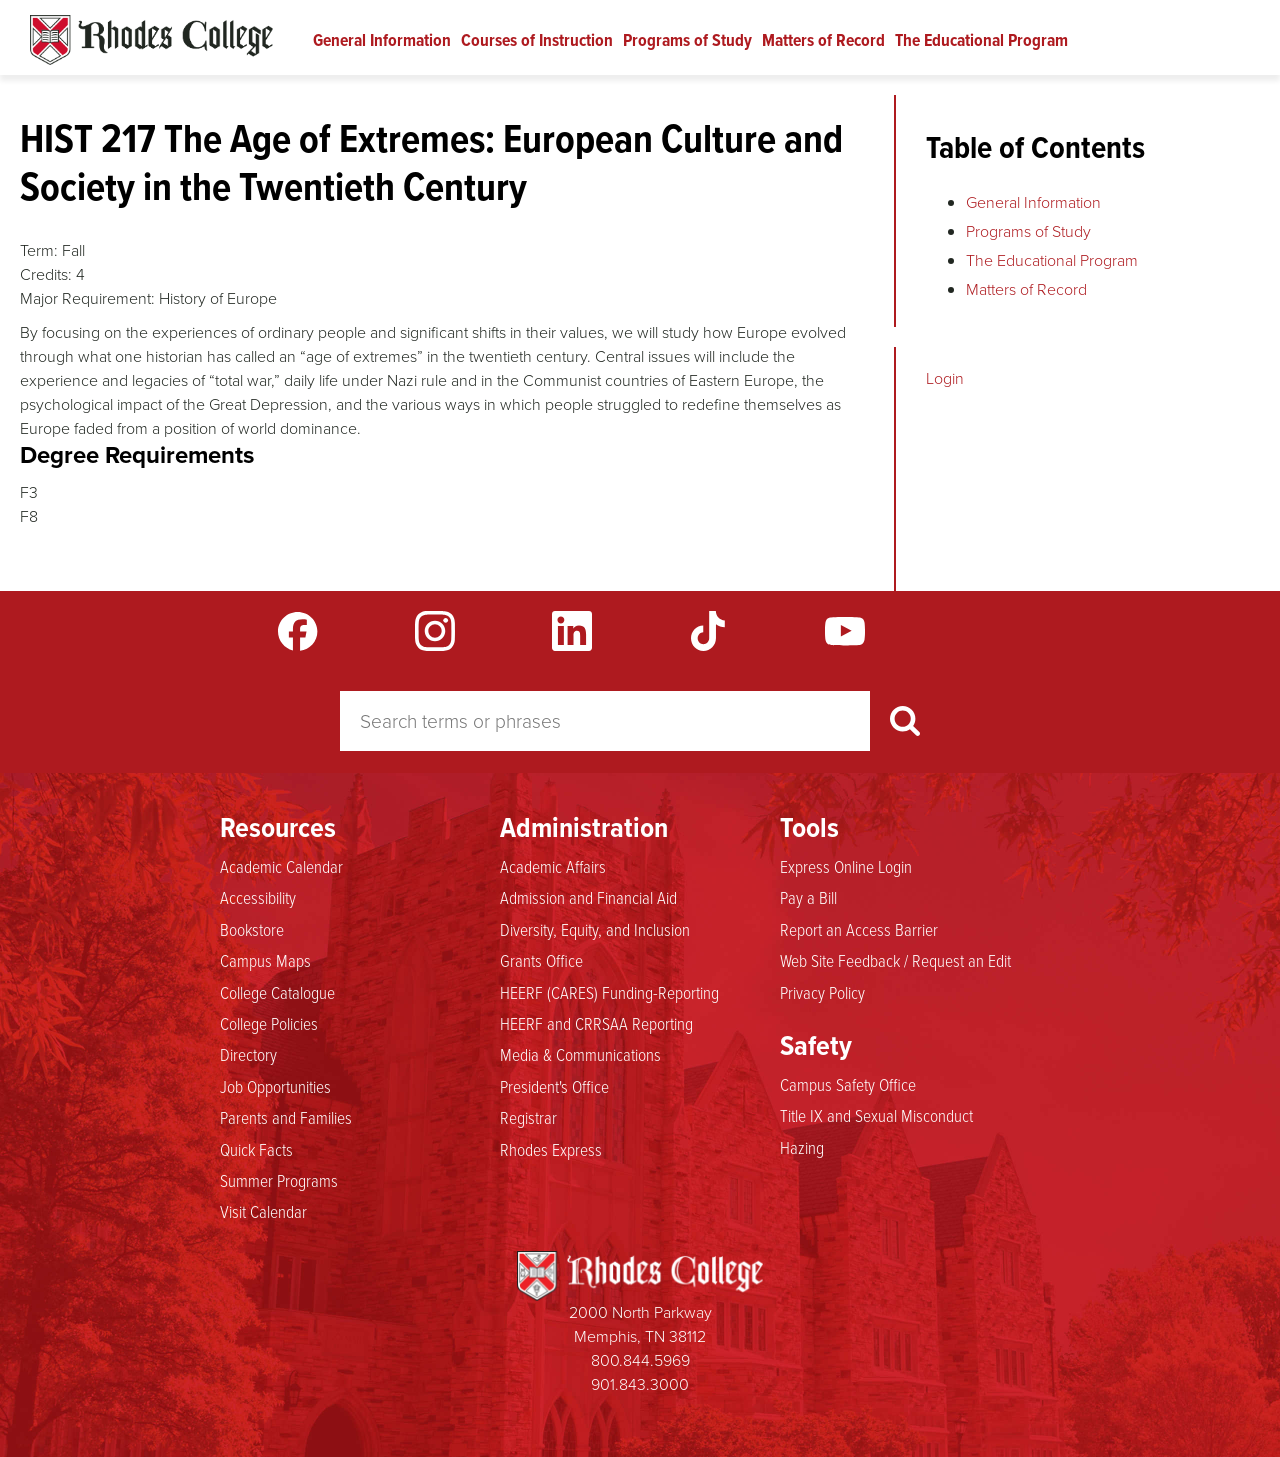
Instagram (435, 631)
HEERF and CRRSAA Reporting (596, 1024)
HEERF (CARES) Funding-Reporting (609, 993)
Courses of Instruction (537, 40)
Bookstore (252, 930)
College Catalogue (277, 993)
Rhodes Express (551, 1150)
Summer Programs (279, 1181)
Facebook (298, 631)
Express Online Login (846, 867)
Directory (248, 1055)
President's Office (554, 1087)
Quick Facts (256, 1150)
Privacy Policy (822, 993)
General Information (382, 40)
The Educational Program (981, 40)
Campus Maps (265, 961)
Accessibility (258, 898)
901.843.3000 (640, 1384)
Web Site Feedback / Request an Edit (895, 961)
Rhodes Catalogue (151, 40)
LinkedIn (572, 631)
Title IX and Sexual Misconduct (876, 1116)
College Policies (269, 1024)
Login (945, 378)
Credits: (46, 274)
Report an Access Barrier (859, 930)
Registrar (528, 1118)
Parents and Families (286, 1118)
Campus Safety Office (848, 1085)
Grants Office (541, 961)
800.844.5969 (640, 1360)
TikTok (708, 631)
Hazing (802, 1148)
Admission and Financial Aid (588, 898)
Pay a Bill (808, 898)
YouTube (845, 631)
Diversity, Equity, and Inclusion (595, 930)
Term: (39, 250)
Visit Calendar (263, 1212)
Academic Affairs (553, 867)
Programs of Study (687, 40)
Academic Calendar (281, 867)
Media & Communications (580, 1055)
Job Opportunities (275, 1087)
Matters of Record (823, 40)
